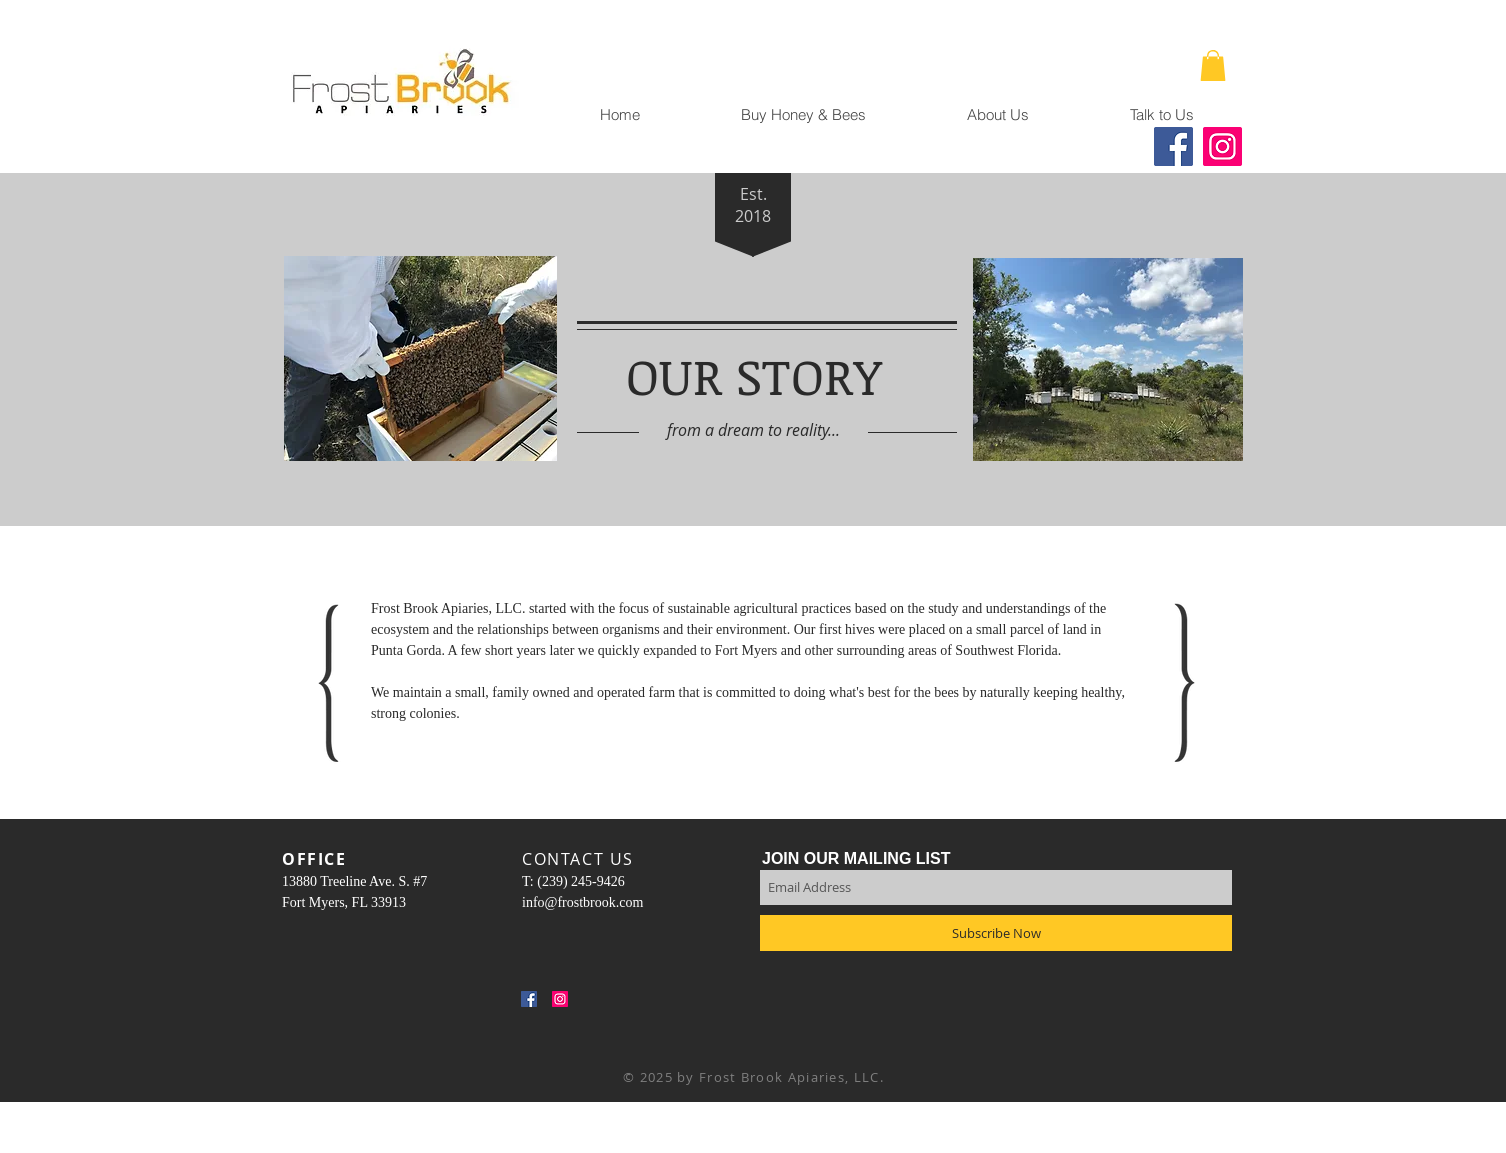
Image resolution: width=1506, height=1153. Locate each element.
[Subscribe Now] (996, 933)
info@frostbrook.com (582, 902)
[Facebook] (1173, 146)
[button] (1213, 65)
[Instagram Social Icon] (560, 999)
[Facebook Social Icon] (529, 999)
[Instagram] (1222, 146)
